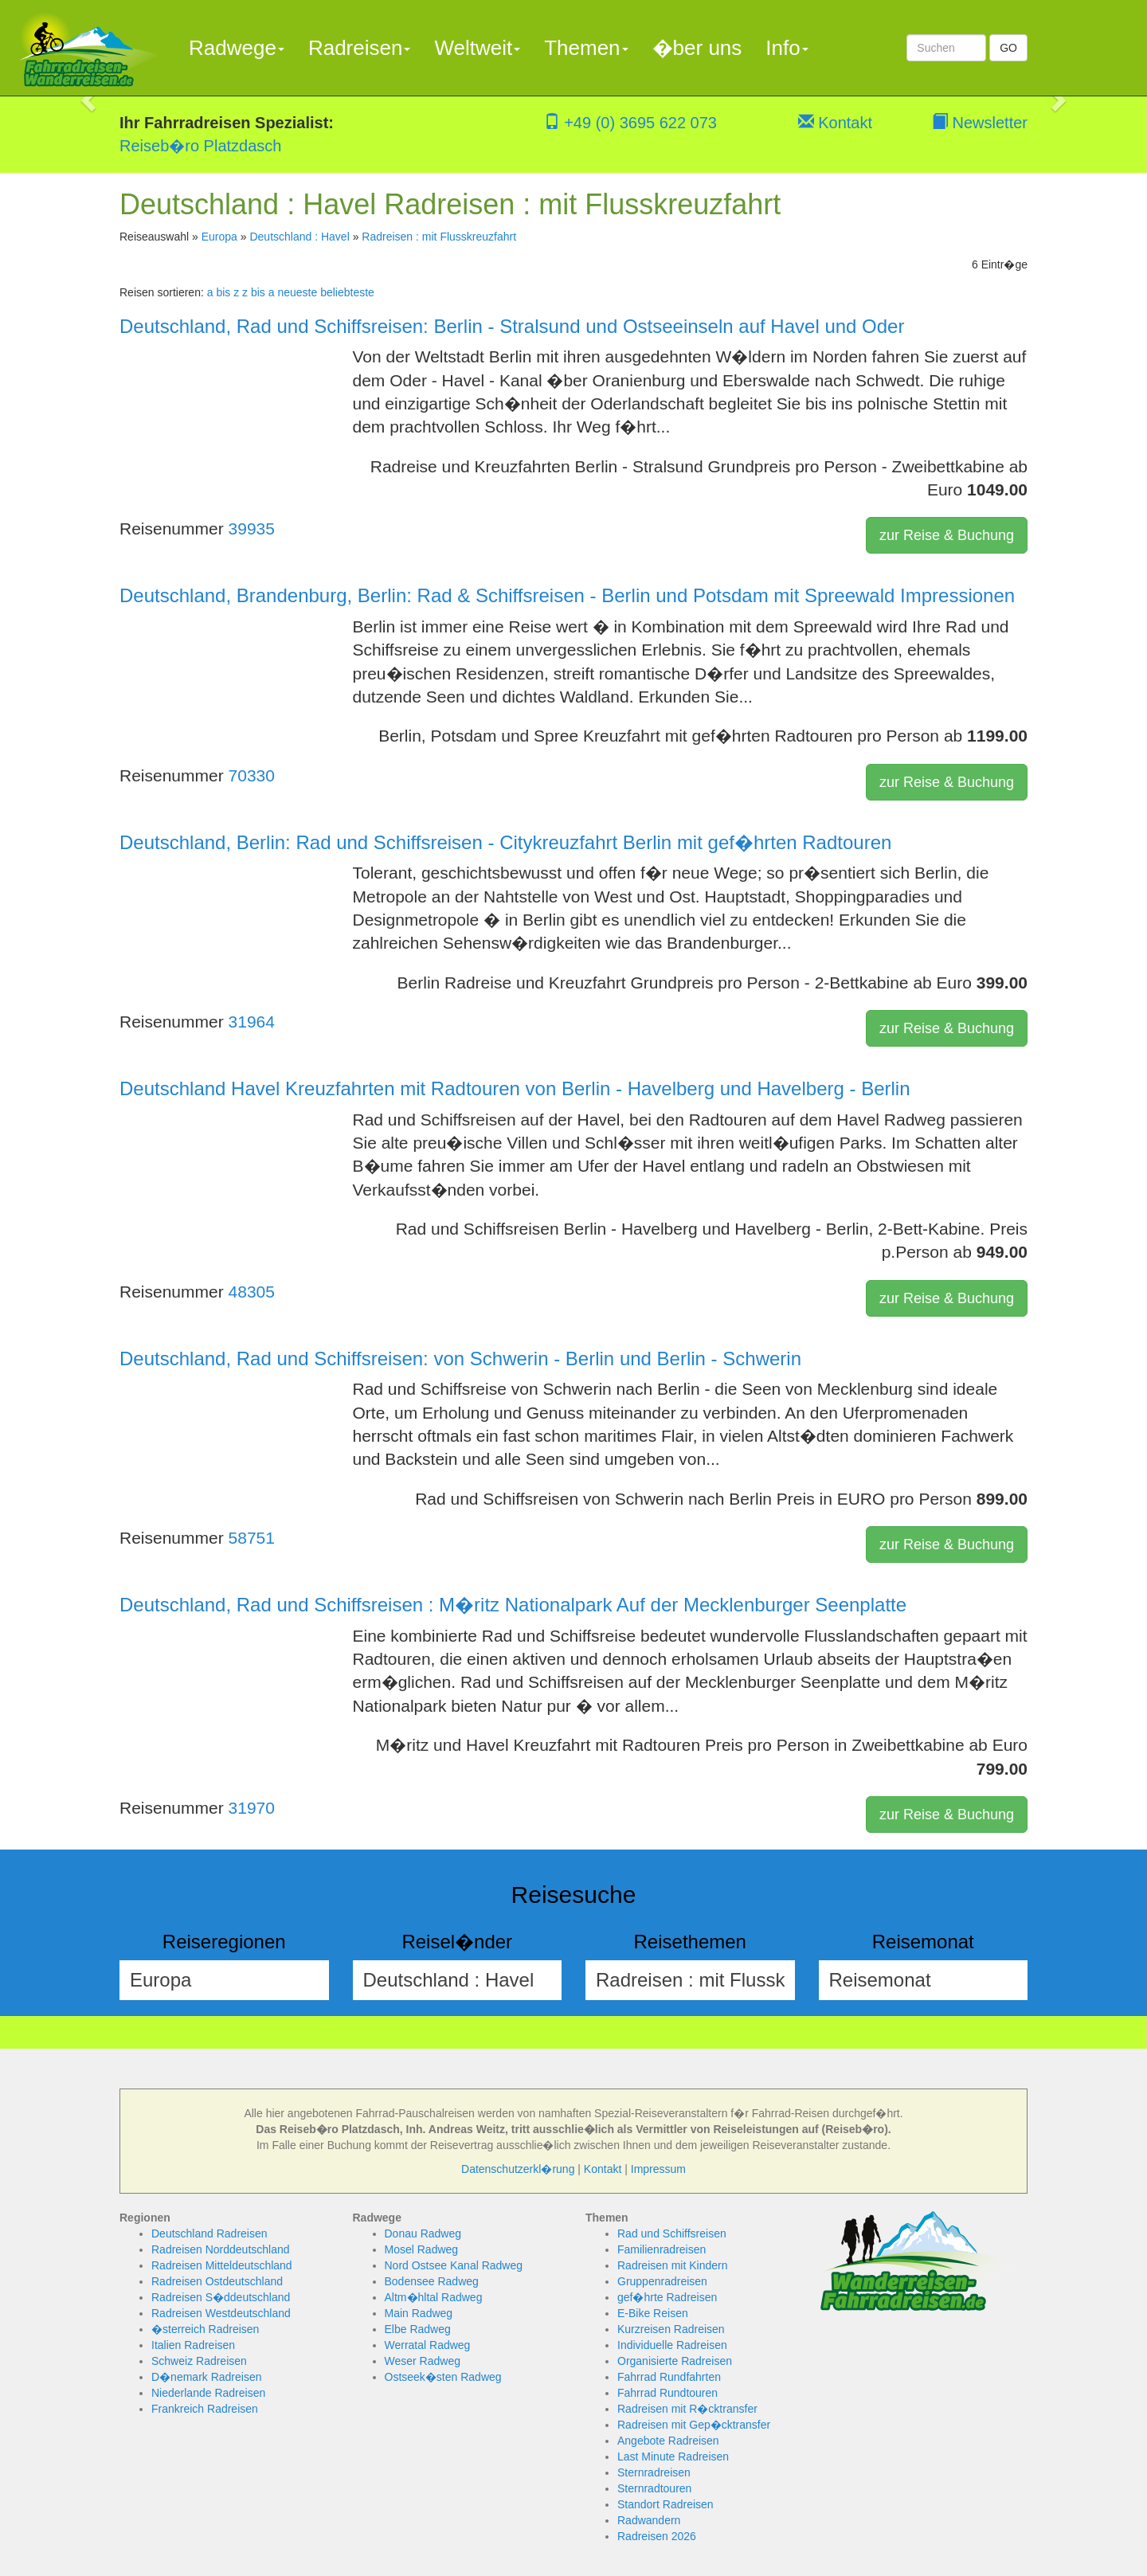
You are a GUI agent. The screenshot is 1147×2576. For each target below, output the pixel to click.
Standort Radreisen (665, 2504)
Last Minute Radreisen (673, 2456)
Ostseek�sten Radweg (443, 2376)
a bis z (223, 292)
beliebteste (347, 292)
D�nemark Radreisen (206, 2376)
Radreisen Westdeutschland (221, 2313)
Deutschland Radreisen (209, 2233)
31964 (252, 1021)
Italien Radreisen (193, 2345)
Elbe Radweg (418, 2329)
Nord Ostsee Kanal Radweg (454, 2265)
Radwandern (648, 2520)
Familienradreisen (661, 2249)
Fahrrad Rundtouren (667, 2392)
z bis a (258, 292)
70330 (252, 775)
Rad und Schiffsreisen (671, 2233)
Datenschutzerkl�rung (517, 2169)
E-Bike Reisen (652, 2313)
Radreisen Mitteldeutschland (221, 2265)
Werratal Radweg (428, 2345)
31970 (252, 1808)
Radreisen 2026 (656, 2536)
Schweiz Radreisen (199, 2361)
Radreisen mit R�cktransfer (687, 2408)
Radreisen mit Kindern (672, 2265)
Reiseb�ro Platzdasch (200, 146)
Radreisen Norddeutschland (220, 2249)
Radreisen (359, 48)
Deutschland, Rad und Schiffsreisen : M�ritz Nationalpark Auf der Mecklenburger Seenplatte (512, 1604)
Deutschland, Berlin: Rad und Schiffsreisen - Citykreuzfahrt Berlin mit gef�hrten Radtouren (505, 842)
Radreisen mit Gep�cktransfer (693, 2424)
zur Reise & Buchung (946, 535)
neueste (297, 292)
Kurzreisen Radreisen (671, 2329)
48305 (252, 1291)
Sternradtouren (654, 2488)
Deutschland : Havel (299, 236)
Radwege (236, 48)
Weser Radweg (422, 2361)
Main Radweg (419, 2313)
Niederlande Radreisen (208, 2392)
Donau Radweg (423, 2233)
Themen (586, 48)
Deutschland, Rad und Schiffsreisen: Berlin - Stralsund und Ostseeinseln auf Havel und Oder (511, 326)
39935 (252, 528)
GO (1008, 47)
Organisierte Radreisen (674, 2361)
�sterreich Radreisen (205, 2329)
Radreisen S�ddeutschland (220, 2297)
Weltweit (477, 48)
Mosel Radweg (422, 2249)
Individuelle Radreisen (672, 2345)
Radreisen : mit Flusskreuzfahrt (439, 236)
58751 (252, 1538)
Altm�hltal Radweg (434, 2297)
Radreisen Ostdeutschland (217, 2281)
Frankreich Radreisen (204, 2408)
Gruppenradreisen (662, 2281)
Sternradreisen (654, 2472)
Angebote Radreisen (668, 2440)
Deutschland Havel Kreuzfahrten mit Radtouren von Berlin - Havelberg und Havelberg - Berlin (514, 1088)
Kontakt (835, 122)
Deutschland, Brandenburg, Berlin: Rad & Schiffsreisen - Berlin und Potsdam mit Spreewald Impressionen (567, 595)
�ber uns (697, 48)
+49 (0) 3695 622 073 (630, 122)
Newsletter (980, 122)
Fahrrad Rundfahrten (669, 2376)
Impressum (658, 2169)
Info (786, 48)
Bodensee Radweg (432, 2281)
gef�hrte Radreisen (667, 2297)
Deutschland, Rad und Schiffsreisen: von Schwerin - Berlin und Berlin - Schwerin (460, 1358)
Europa (219, 236)
